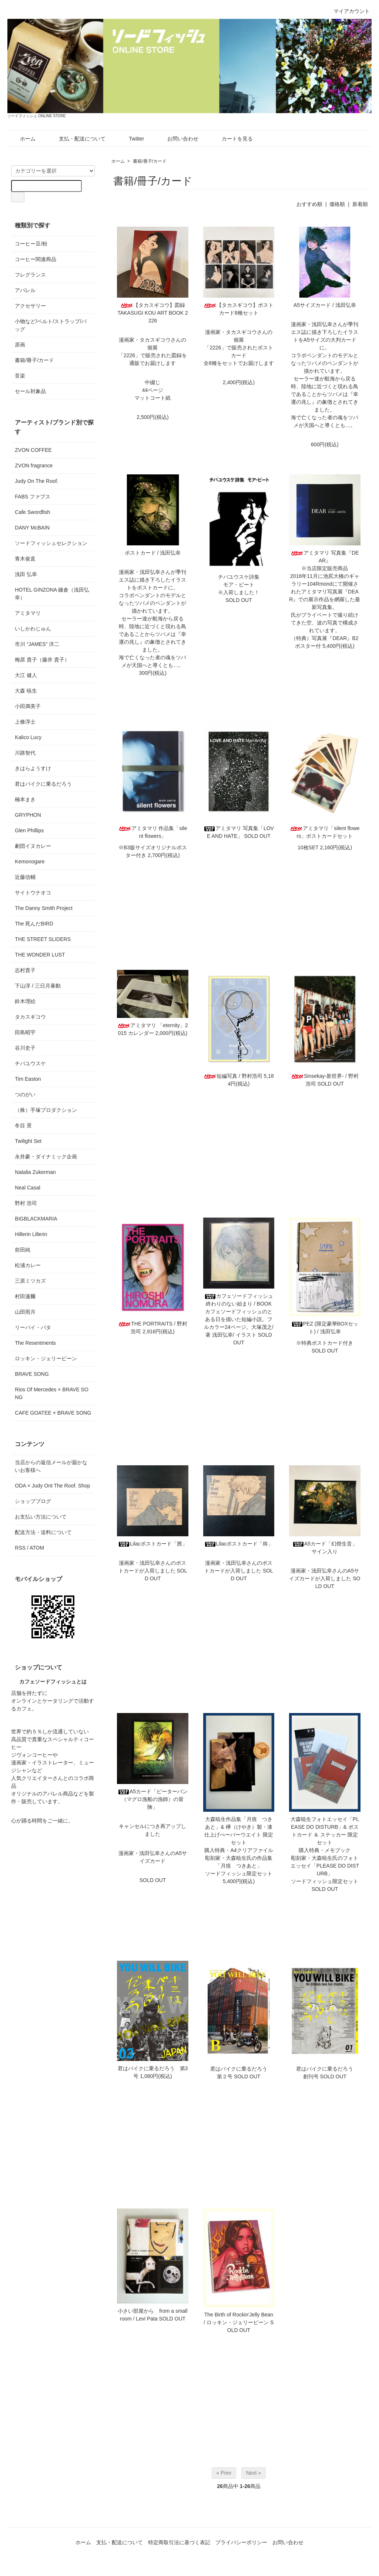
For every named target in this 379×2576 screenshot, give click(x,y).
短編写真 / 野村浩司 (233, 1076)
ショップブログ (33, 1501)
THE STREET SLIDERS (43, 939)
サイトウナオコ (33, 893)
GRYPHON (28, 815)
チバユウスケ (30, 1063)
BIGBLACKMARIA (36, 1219)
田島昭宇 (25, 1032)
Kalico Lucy (28, 737)
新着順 (360, 204)
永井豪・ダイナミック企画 (46, 1157)
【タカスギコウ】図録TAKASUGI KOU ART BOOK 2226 (152, 313)
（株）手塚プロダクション (46, 1110)
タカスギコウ (30, 1017)
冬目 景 (23, 1125)
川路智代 (25, 753)
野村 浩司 (26, 1203)
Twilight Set (28, 1141)
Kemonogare (29, 861)
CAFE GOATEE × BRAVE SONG (53, 1413)
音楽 (20, 376)
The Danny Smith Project (44, 908)
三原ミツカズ (30, 1281)
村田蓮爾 (25, 1296)
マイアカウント (348, 11)
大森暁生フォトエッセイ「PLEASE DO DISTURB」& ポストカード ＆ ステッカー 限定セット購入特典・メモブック (325, 1834)
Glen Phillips (29, 830)
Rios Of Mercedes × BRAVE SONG (51, 1393)
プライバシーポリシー (241, 2542)
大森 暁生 (26, 691)
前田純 (22, 1250)
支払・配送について (76, 139)
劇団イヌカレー (33, 846)
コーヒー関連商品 (35, 259)
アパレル (25, 290)
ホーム (22, 139)
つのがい (25, 1094)
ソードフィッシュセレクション (51, 543)
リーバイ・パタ (33, 1327)
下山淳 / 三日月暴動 (38, 986)
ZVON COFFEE (33, 450)
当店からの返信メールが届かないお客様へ (51, 1466)
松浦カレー (28, 1265)
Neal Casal (27, 1188)
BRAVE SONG (32, 1374)
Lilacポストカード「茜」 (152, 1544)
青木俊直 (25, 559)
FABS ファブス (32, 497)
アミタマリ (28, 613)
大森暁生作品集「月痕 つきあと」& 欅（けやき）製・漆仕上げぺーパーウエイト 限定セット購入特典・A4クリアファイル (238, 1834)
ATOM (37, 1548)
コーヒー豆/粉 (31, 244)
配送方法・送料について (43, 1532)
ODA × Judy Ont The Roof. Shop (52, 1486)
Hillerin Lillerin (31, 1234)
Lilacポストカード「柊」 (239, 1544)
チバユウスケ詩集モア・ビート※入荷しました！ (238, 584)
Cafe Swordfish (32, 512)
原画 (20, 345)
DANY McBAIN (32, 528)
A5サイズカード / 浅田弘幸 (325, 305)
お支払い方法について (41, 1517)
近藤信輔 (25, 877)
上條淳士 (25, 722)
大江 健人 (26, 675)
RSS (20, 1548)
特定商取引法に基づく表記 (179, 2542)
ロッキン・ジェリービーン (46, 1358)
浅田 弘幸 (26, 574)
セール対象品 (30, 391)
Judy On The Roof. (36, 481)
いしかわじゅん (33, 629)
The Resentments (35, 1343)
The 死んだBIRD (34, 924)
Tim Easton (28, 1079)
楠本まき (25, 799)
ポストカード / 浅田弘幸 (153, 553)
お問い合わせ (177, 139)
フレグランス (30, 275)
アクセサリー (30, 306)
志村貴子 (25, 970)
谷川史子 (25, 1048)
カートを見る (232, 139)
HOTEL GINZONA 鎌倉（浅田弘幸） (52, 593)
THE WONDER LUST (40, 955)
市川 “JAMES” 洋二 (37, 644)
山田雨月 (25, 1312)
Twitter (131, 139)
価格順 (337, 204)
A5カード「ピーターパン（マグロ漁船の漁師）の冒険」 (153, 1799)
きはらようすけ (33, 768)
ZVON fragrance (34, 465)
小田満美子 (28, 706)
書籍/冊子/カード (150, 161)
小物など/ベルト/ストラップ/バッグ (51, 325)
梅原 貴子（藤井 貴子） (42, 660)
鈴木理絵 (25, 1001)
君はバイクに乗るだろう (43, 784)
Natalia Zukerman (35, 1172)
